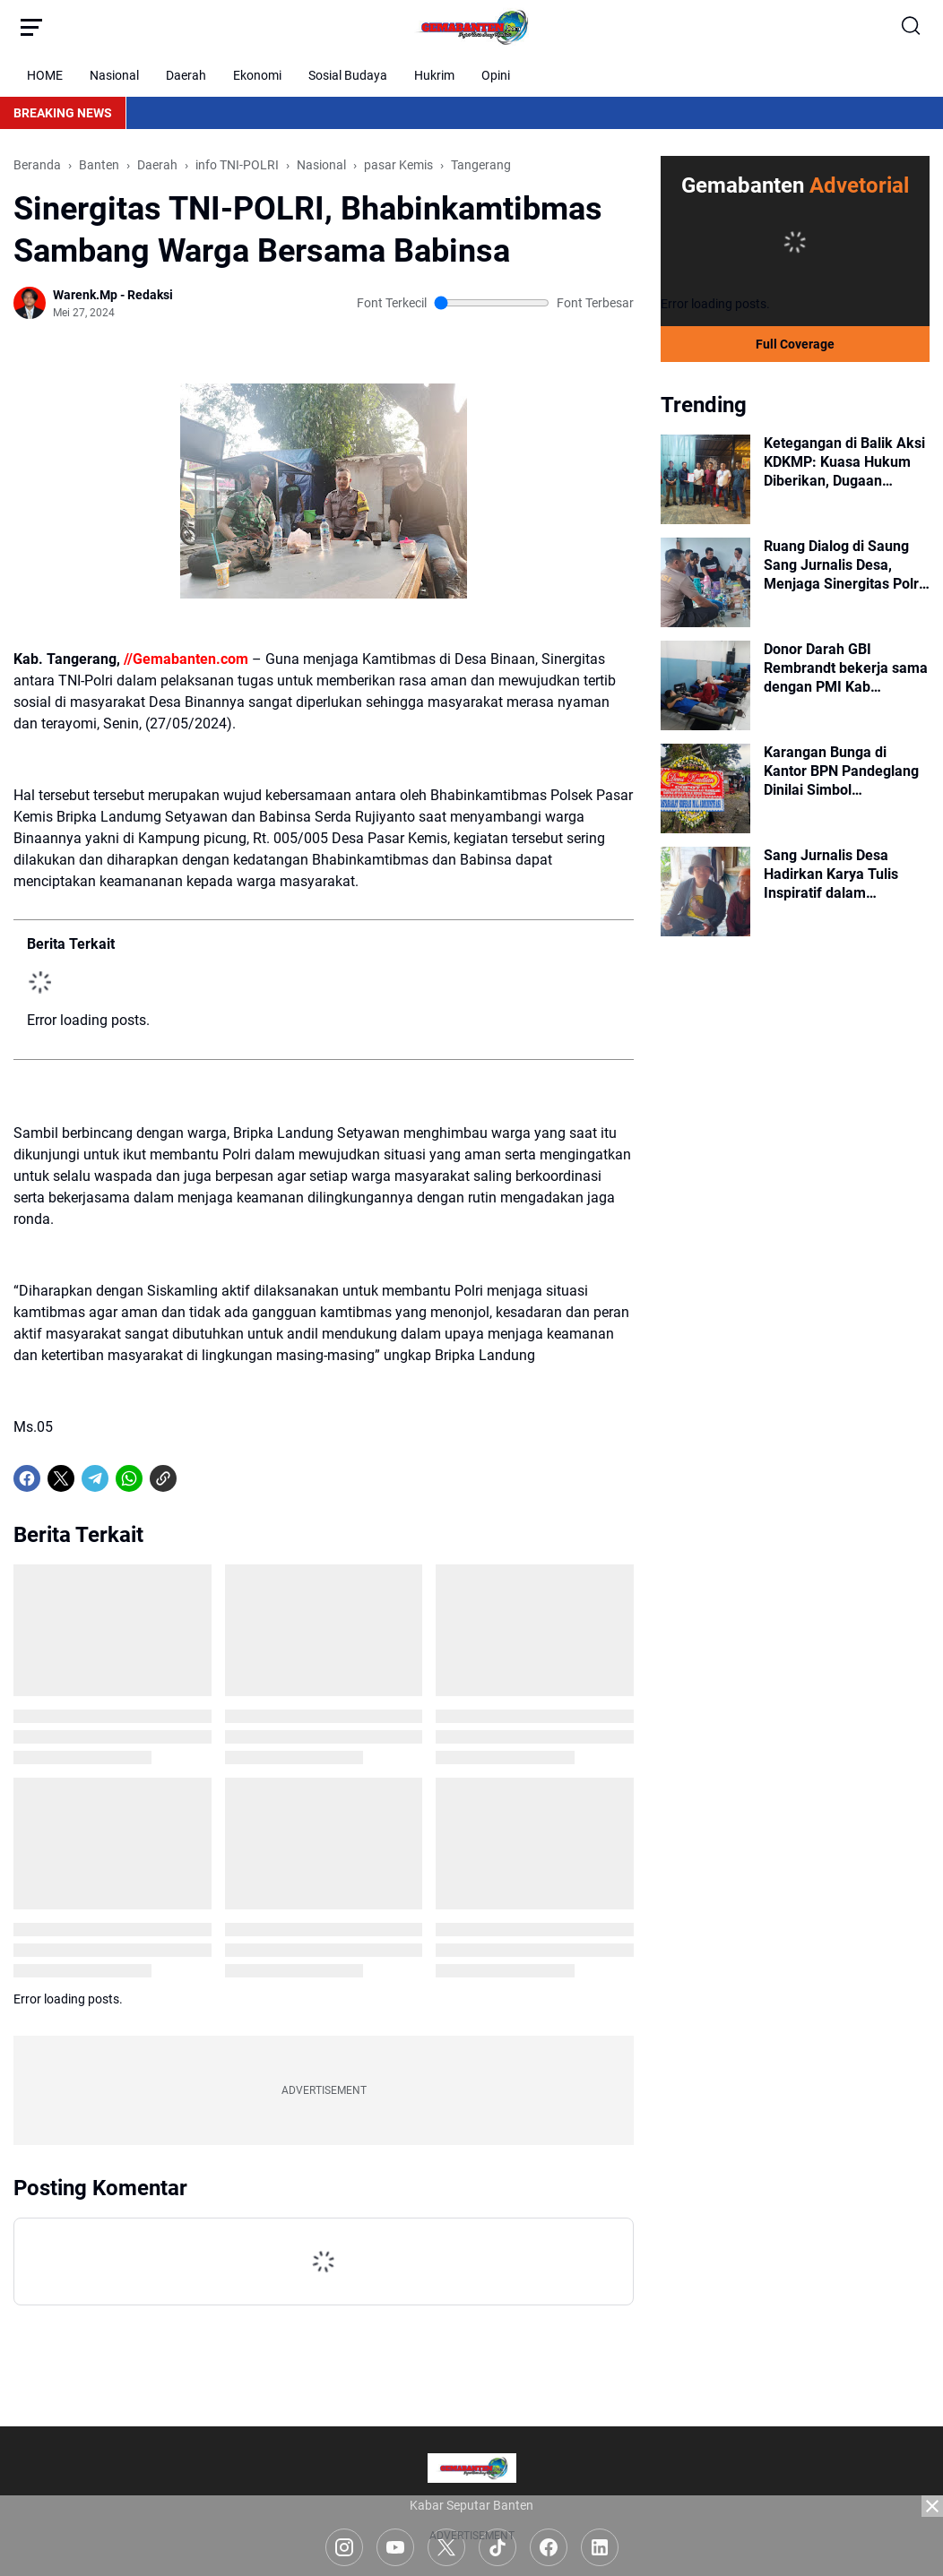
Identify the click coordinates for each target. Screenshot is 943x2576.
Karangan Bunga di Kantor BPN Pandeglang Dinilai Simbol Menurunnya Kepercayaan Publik (841, 771)
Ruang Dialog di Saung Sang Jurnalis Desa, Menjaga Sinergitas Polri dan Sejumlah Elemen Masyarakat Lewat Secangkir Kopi (843, 565)
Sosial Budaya (347, 75)
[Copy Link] (163, 1478)
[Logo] (472, 2468)
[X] (61, 1478)
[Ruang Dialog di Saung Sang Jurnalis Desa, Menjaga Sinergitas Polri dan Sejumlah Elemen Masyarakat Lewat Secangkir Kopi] (705, 582)
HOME (45, 75)
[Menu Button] (31, 27)
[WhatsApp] (129, 1478)
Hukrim (434, 75)
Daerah (186, 75)
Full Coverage (795, 344)
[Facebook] (26, 1478)
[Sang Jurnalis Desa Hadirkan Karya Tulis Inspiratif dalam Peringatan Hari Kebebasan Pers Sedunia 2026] (705, 891)
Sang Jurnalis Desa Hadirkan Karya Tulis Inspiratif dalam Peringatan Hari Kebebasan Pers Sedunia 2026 (845, 874)
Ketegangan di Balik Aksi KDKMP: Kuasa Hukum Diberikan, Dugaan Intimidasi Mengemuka (844, 462)
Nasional (114, 75)
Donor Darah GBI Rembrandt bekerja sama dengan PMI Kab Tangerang (846, 668)
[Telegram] (95, 1478)
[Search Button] (912, 27)
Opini (495, 75)
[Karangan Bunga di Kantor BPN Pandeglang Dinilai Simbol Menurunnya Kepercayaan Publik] (705, 788)
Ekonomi (257, 75)
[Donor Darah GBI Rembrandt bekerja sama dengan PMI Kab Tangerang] (705, 685)
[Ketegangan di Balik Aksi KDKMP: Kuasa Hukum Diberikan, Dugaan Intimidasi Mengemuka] (705, 479)
